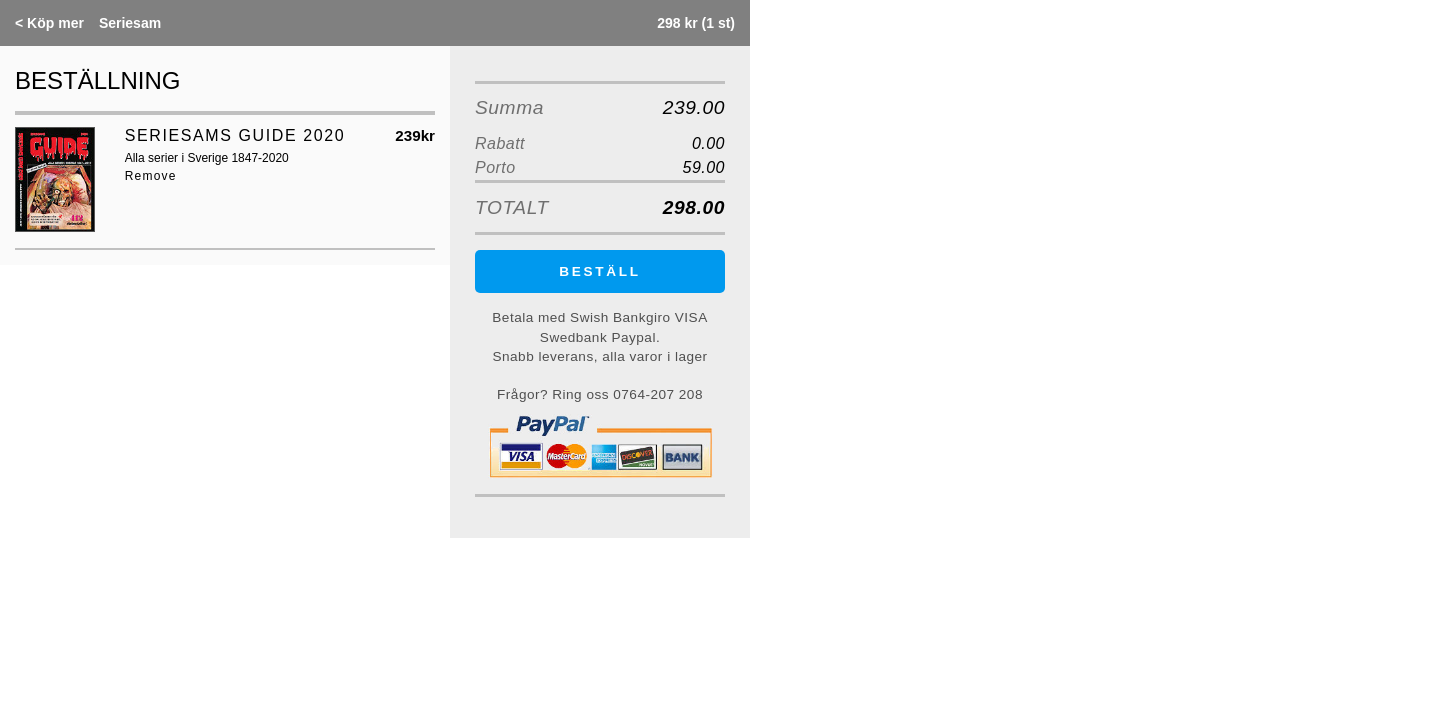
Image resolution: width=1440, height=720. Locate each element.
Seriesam (130, 23)
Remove (151, 176)
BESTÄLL (600, 271)
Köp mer (49, 23)
